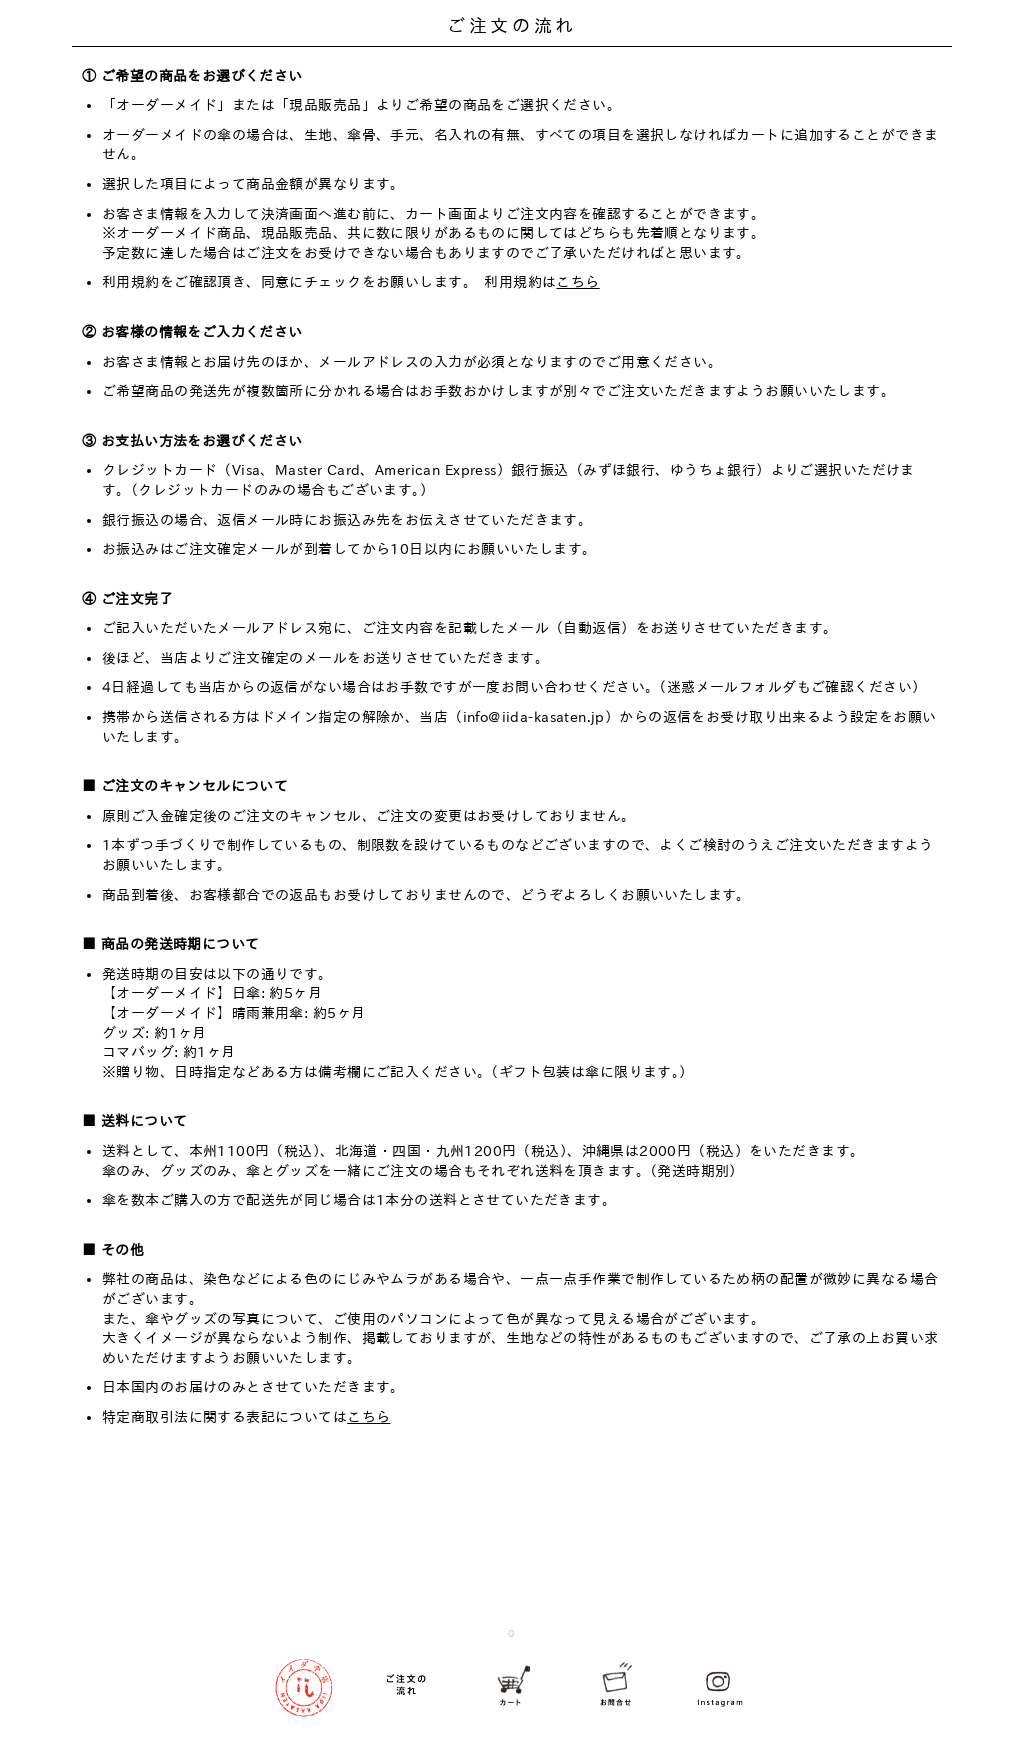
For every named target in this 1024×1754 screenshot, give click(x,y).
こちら (577, 282)
